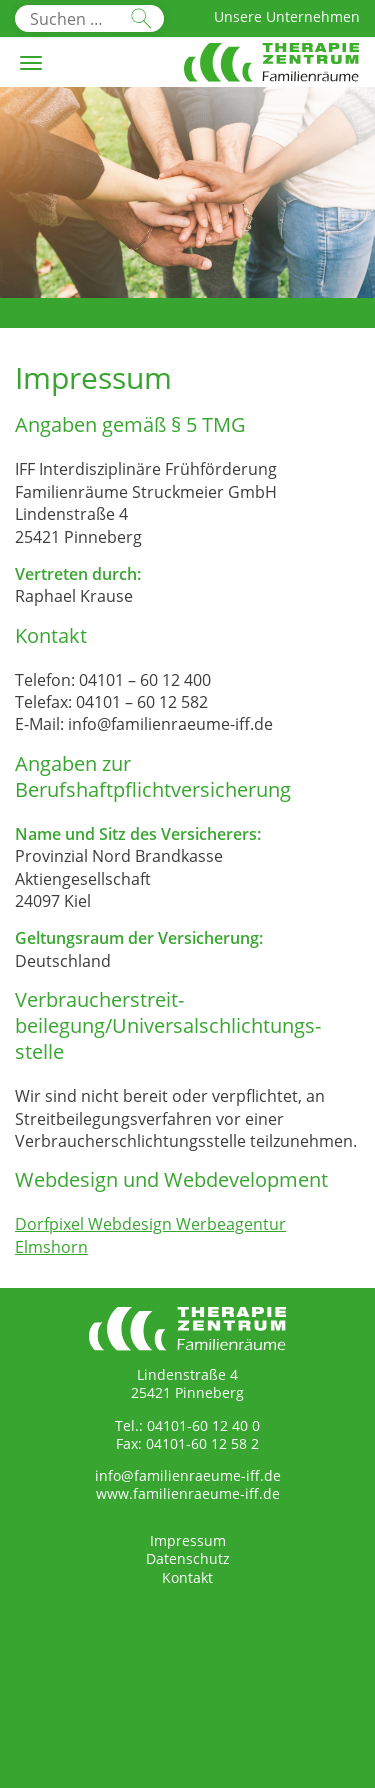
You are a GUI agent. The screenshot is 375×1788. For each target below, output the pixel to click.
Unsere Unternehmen (287, 16)
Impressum (188, 1540)
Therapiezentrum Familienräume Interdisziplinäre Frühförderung (271, 74)
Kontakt (187, 1577)
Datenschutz (188, 1558)
